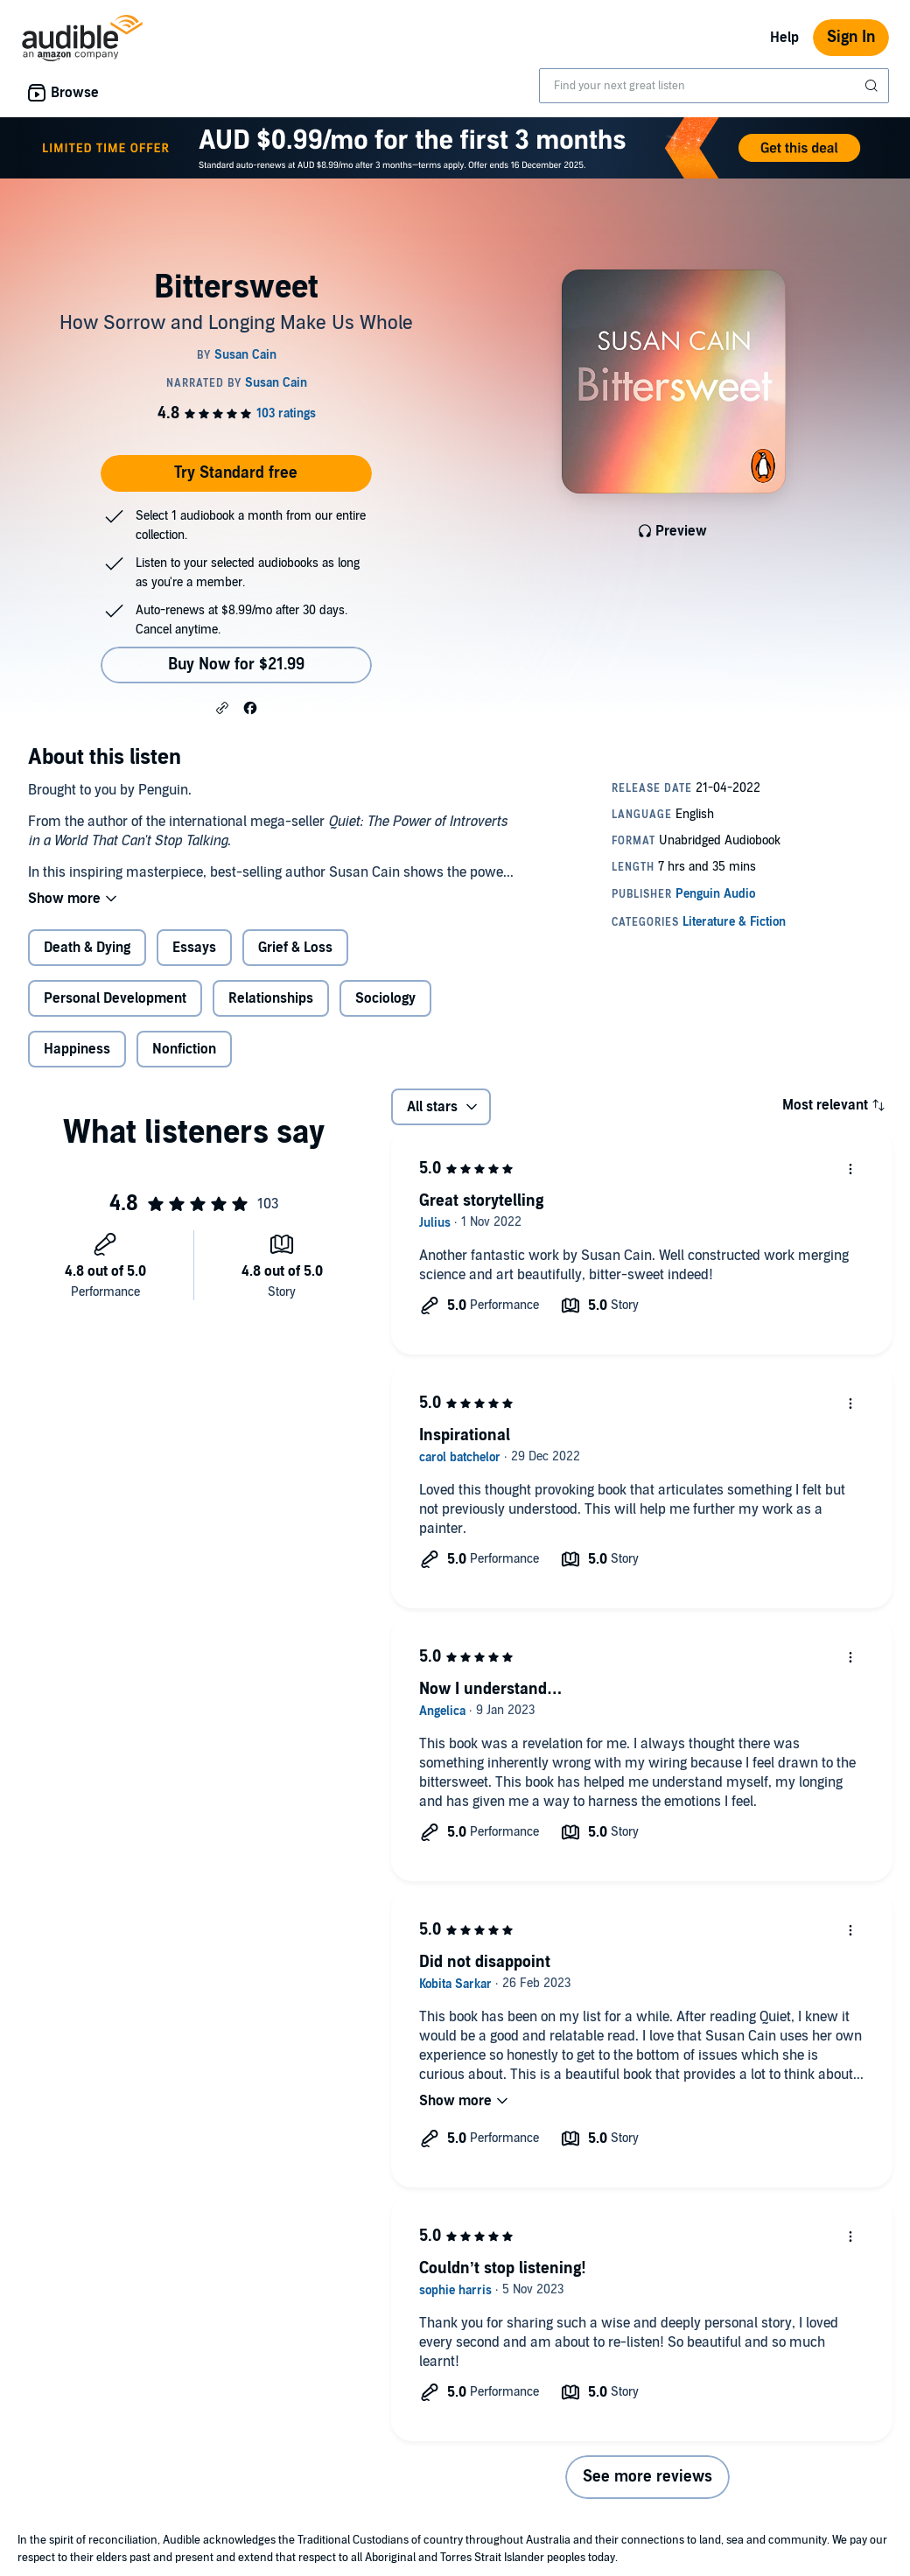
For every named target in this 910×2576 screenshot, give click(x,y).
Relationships (270, 998)
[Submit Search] (873, 85)
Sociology (385, 998)
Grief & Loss (295, 947)
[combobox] (714, 85)
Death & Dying (87, 947)
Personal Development (115, 998)
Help (784, 37)
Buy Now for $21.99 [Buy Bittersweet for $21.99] (236, 664)
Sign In (851, 37)
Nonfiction (184, 1049)
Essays (194, 947)
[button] (222, 707)
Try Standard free (236, 473)
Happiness (77, 1049)
